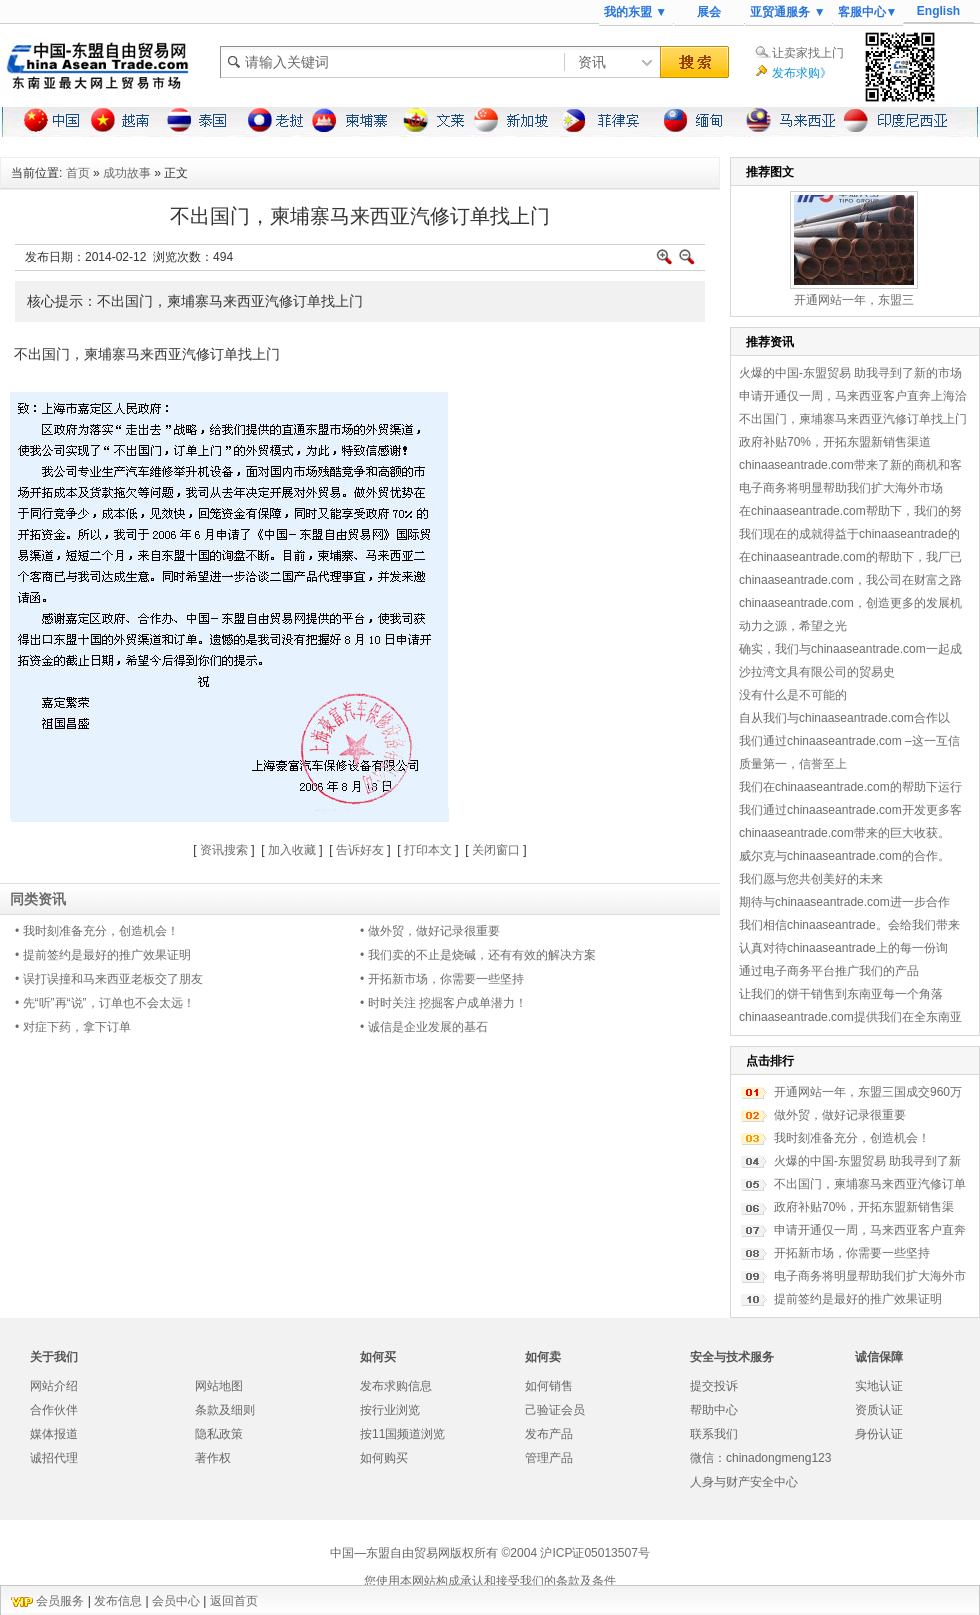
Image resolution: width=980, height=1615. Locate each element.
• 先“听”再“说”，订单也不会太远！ (105, 1003)
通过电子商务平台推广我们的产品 (829, 971)
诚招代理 (54, 1458)
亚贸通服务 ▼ (787, 12)
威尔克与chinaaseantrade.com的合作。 (844, 856)
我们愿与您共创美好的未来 (811, 879)
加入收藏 (292, 850)
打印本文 (428, 850)
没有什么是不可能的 (793, 695)
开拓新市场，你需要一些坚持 (852, 1253)
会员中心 (176, 1601)
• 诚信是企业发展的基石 (424, 1027)
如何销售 (549, 1386)
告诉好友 (360, 850)
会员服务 (60, 1601)
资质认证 (879, 1410)
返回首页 (234, 1601)
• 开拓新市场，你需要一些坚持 (442, 979)
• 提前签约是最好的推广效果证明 (103, 955)
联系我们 (714, 1434)
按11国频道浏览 (402, 1434)
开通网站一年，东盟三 (854, 300)
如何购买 (384, 1458)
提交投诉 (714, 1386)
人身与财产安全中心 (744, 1482)
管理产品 (549, 1458)
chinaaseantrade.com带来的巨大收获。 (844, 833)
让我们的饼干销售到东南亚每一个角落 (841, 994)
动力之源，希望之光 (793, 626)
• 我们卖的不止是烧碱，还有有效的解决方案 (478, 955)
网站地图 (219, 1386)
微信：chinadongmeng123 (760, 1458)
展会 (709, 12)
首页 (78, 173)
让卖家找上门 (808, 53)
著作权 (213, 1458)
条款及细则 (225, 1410)
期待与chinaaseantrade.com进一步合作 (844, 902)
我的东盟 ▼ (635, 12)
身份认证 (879, 1434)
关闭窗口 (496, 850)
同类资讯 (38, 899)
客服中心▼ (868, 12)
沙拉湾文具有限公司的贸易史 (817, 672)
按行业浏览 (390, 1410)
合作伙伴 (54, 1410)
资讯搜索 (224, 850)
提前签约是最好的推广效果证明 (858, 1299)
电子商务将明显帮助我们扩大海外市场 (841, 488)
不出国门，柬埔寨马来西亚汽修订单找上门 (853, 419)
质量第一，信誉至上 (793, 764)
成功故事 (127, 173)
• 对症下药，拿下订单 (73, 1027)
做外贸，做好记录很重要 (840, 1115)
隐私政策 (219, 1434)
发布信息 (118, 1601)
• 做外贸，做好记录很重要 (430, 931)
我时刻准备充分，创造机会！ (852, 1138)
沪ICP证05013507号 (594, 1553)
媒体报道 (54, 1434)
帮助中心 (714, 1410)
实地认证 (879, 1386)
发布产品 (549, 1434)
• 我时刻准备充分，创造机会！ (97, 931)
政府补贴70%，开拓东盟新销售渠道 (835, 442)
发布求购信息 (396, 1386)
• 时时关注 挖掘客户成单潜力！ (443, 1003)
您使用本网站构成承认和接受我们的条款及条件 (490, 1581)
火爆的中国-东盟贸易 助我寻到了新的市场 (850, 373)
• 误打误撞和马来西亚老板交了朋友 (109, 979)
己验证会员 (555, 1410)
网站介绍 (54, 1386)
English (938, 11)
